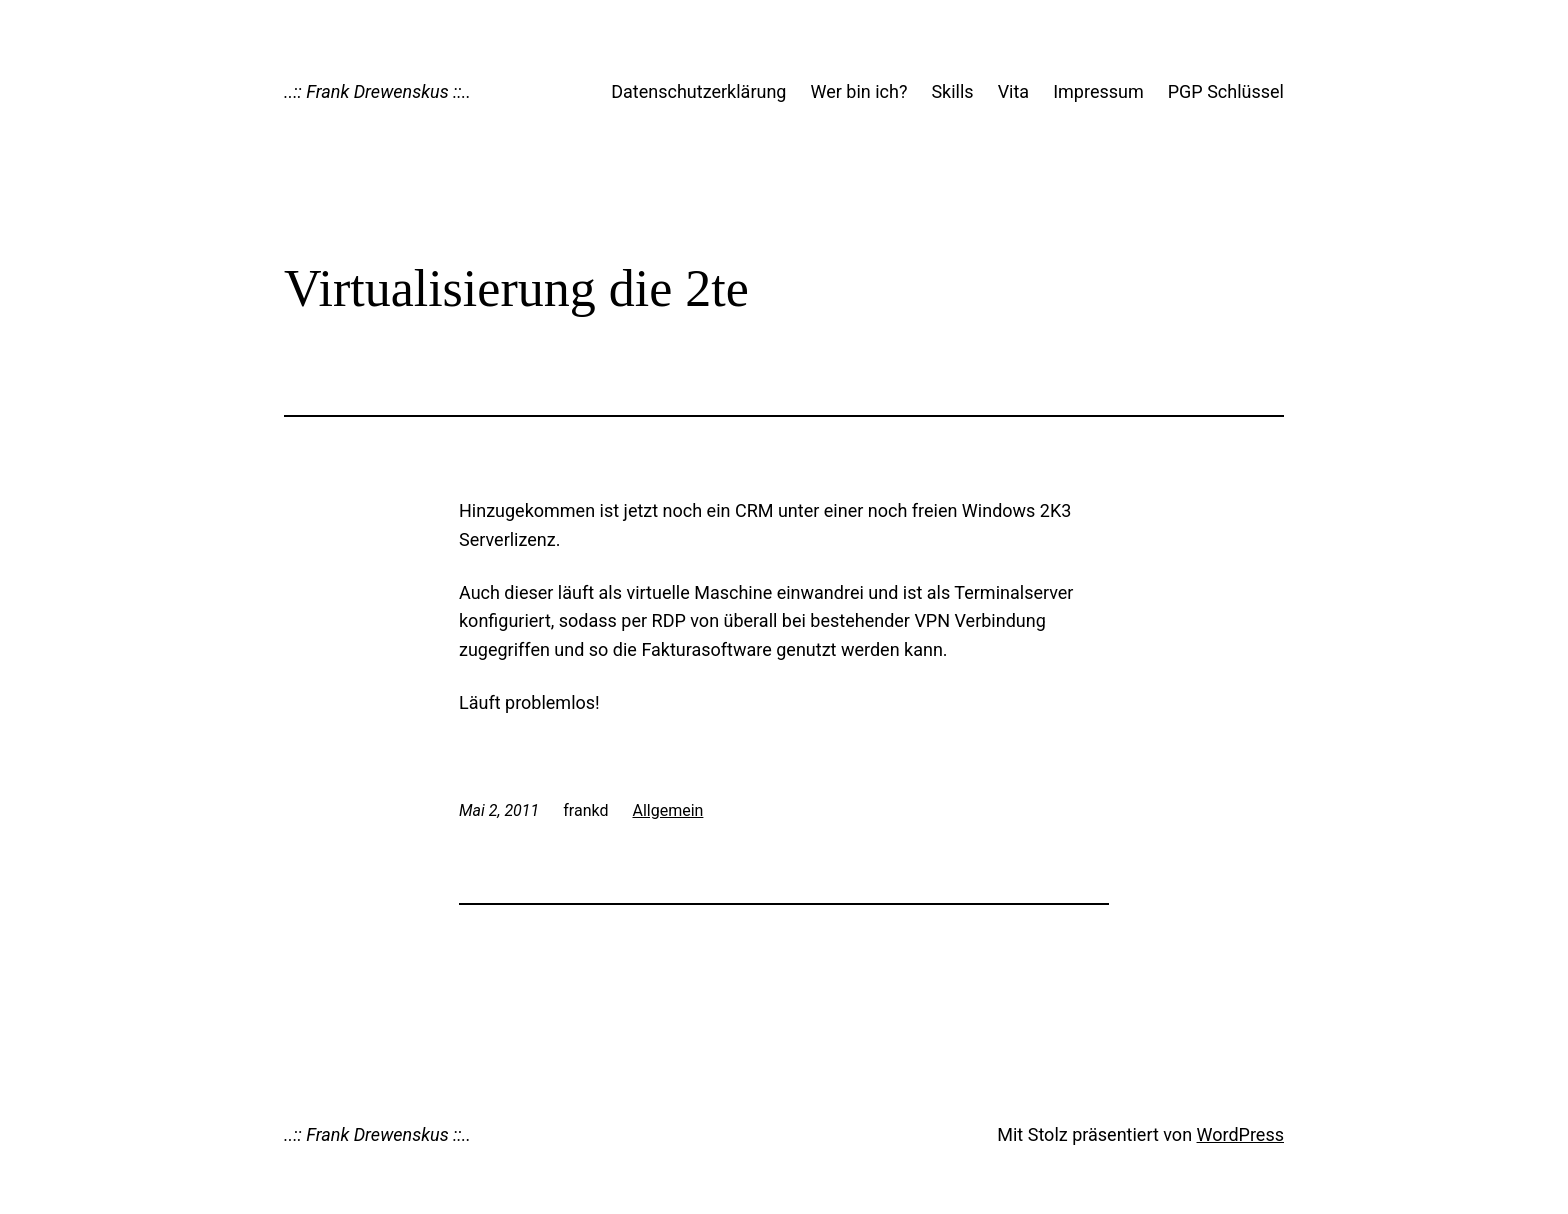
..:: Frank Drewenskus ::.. (377, 91)
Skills (952, 91)
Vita (1014, 91)
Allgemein (667, 810)
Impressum (1098, 91)
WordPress (1240, 1134)
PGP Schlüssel (1226, 91)
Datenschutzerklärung (698, 91)
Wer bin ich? (858, 91)
